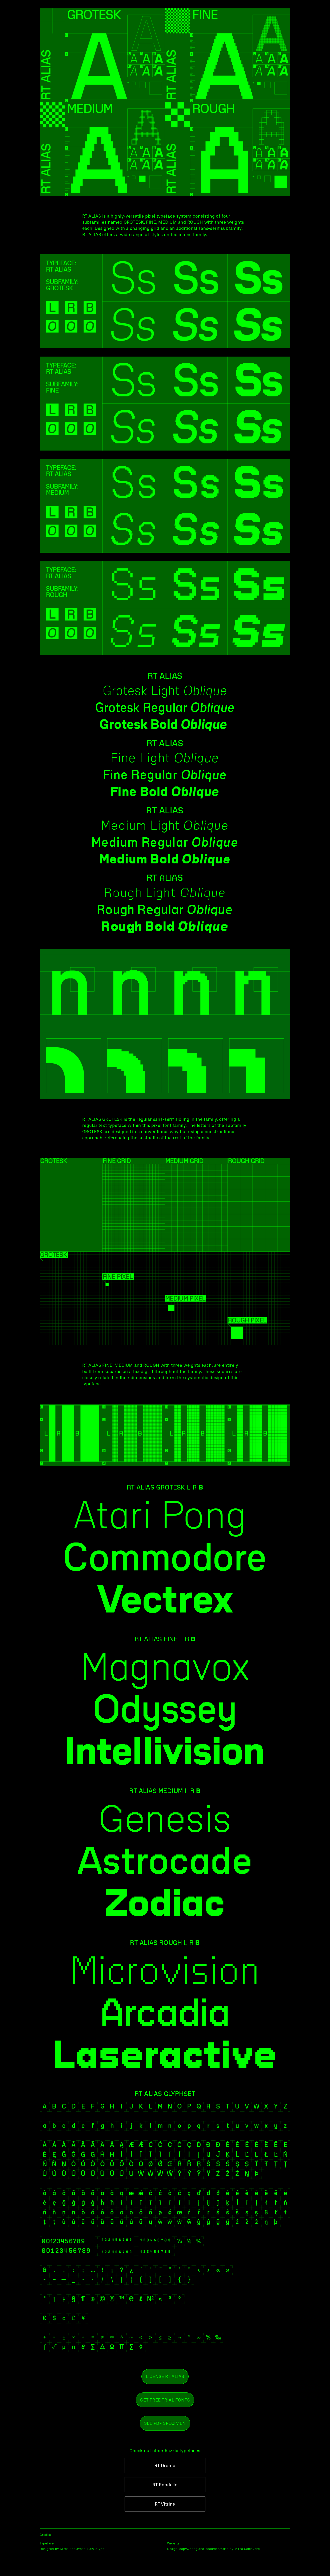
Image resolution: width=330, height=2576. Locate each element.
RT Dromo (165, 2465)
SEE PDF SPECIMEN (165, 2423)
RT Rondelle (165, 2484)
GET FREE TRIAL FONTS (165, 2400)
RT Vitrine (165, 2504)
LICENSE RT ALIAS (165, 2376)
